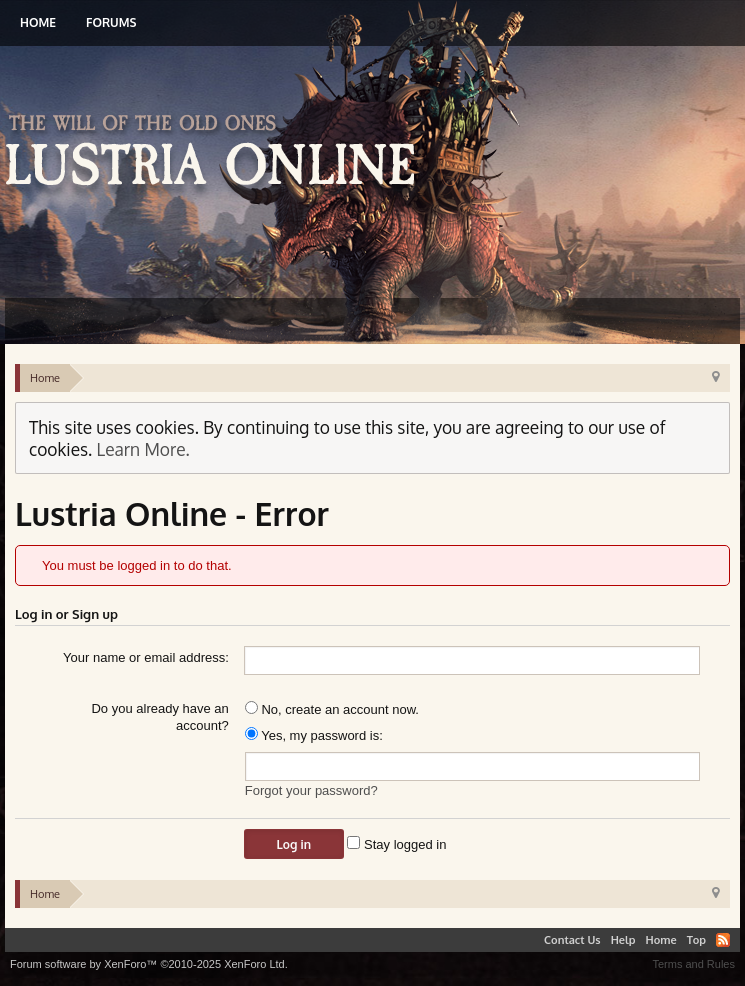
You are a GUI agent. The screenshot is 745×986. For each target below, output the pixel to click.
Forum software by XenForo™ (149, 964)
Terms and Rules (693, 964)
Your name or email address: (146, 657)
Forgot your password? (311, 790)
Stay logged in (396, 844)
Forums (111, 22)
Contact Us (572, 940)
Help (623, 940)
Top (696, 940)
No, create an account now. (332, 709)
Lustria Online (217, 153)
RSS (723, 940)
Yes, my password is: (314, 735)
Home (38, 22)
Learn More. (143, 449)
